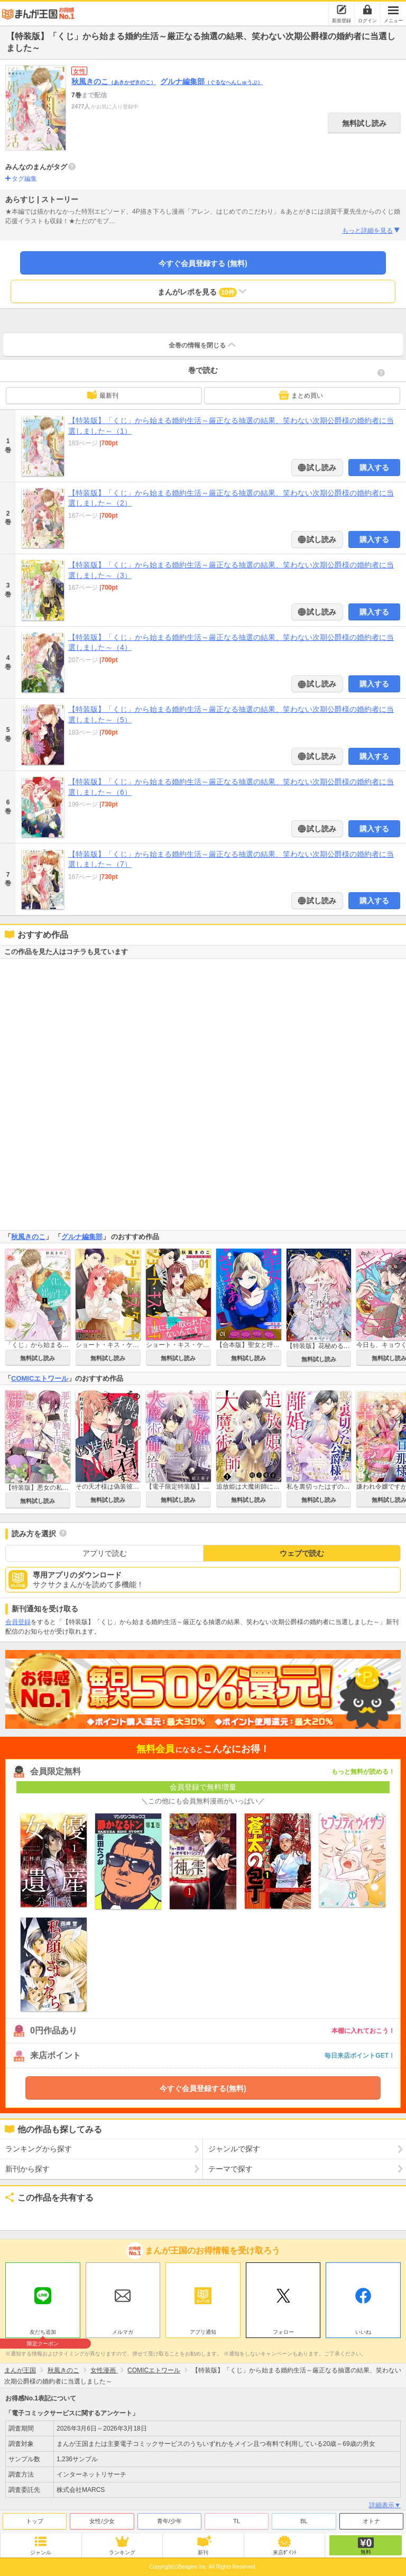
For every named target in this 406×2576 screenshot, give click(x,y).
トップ (34, 2521)
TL (236, 2521)
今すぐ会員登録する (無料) (203, 263)
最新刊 (102, 395)
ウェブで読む (302, 1553)
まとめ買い (301, 395)
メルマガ (122, 2332)
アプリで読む (104, 1553)
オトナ (371, 2521)
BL (303, 2521)
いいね (363, 2332)
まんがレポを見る (203, 291)
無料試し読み (364, 123)
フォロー (283, 2332)
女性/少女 (101, 2521)
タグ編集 (24, 178)
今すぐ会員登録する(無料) (203, 2088)
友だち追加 (43, 2333)
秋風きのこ (113, 81)
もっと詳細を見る (371, 230)
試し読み (321, 467)
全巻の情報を (203, 345)
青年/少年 (169, 2521)
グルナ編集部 (211, 81)
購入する (374, 467)
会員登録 (18, 1622)
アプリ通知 (203, 2332)
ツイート (19, 2215)
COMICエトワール (39, 1378)
